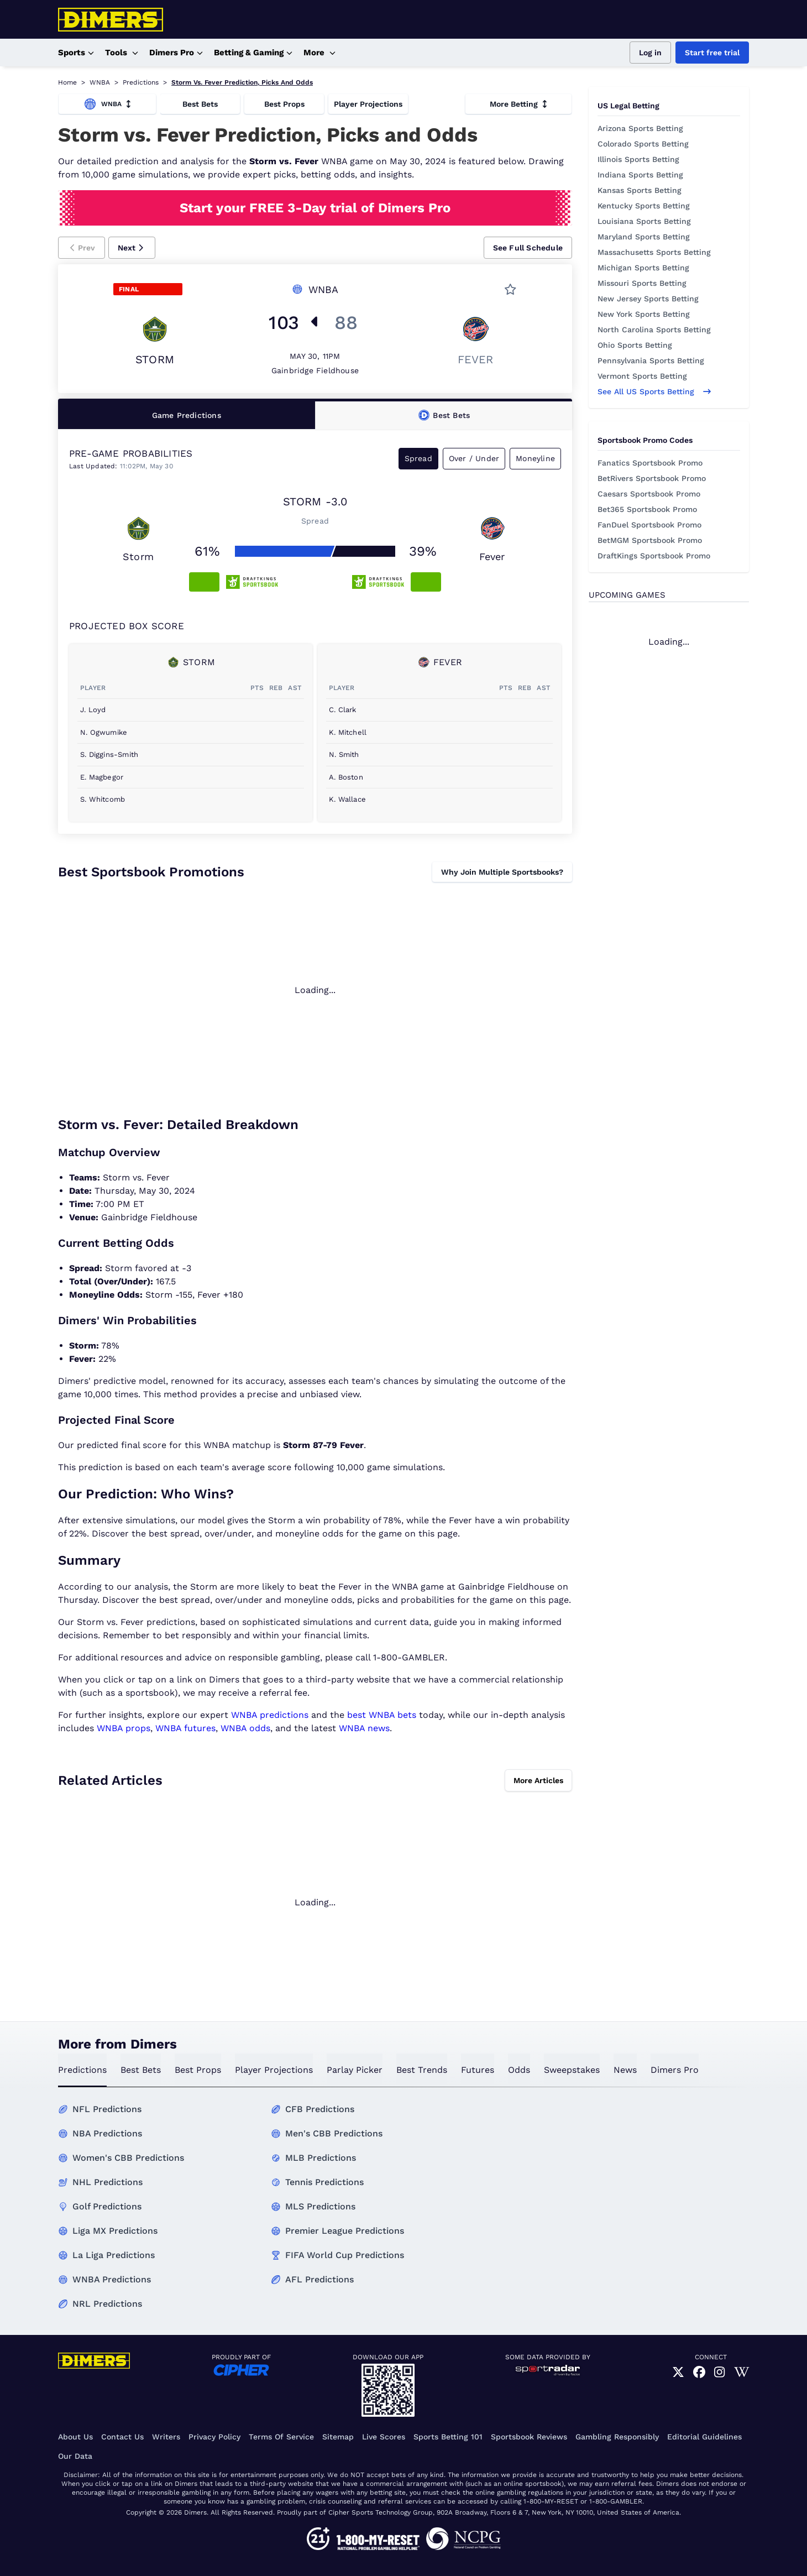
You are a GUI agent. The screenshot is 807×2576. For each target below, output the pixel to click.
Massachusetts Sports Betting (654, 252)
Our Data (75, 2456)
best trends (421, 2070)
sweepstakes (572, 2070)
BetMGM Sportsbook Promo (650, 540)
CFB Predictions (319, 2109)
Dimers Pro (176, 53)
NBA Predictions (107, 2133)
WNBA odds (245, 1728)
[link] (678, 2373)
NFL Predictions (107, 2109)
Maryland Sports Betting (644, 236)
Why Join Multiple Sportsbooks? (502, 872)
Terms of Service (281, 2436)
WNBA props (123, 1728)
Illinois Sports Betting (638, 159)
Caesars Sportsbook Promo (649, 493)
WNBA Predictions (111, 2279)
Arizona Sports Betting (640, 128)
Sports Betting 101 (448, 2436)
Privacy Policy (214, 2436)
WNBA (100, 82)
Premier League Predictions (344, 2230)
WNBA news (364, 1728)
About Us (75, 2436)
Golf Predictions (107, 2206)
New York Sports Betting (644, 314)
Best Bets (200, 104)
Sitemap (338, 2436)
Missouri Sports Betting (642, 283)
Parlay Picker (354, 2070)
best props (198, 2070)
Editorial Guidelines (704, 2436)
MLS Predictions (320, 2206)
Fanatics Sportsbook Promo (650, 462)
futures (477, 2070)
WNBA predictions (269, 1715)
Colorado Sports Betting (643, 143)
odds (519, 2070)
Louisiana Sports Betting (644, 221)
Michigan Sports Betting (643, 267)
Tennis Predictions (324, 2182)
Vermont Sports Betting (642, 376)
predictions (82, 2070)
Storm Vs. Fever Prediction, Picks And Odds (242, 82)
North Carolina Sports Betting (654, 329)
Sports (76, 53)
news (625, 2070)
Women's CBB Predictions (128, 2157)
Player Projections (368, 104)
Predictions (141, 82)
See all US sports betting (654, 391)
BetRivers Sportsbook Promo (652, 478)
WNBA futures (185, 1728)
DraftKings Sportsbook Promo (654, 555)
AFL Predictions (319, 2279)
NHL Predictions (107, 2182)
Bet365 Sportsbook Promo (647, 509)
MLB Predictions (320, 2157)
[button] (81, 248)
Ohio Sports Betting (635, 345)
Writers (166, 2436)
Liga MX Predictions (115, 2230)
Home (67, 82)
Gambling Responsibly (617, 2436)
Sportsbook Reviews (529, 2436)
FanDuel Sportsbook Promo (649, 524)
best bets (140, 2070)
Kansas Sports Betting (640, 190)
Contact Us (122, 2436)
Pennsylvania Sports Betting (651, 360)
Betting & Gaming (253, 53)
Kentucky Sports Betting (644, 205)
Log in (650, 52)
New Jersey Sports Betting (648, 298)
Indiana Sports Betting (640, 174)
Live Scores (383, 2436)
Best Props (284, 104)
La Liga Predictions (113, 2255)
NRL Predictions (107, 2303)
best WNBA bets (381, 1715)
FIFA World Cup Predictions (344, 2255)
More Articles (538, 1780)
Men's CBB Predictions (333, 2133)
